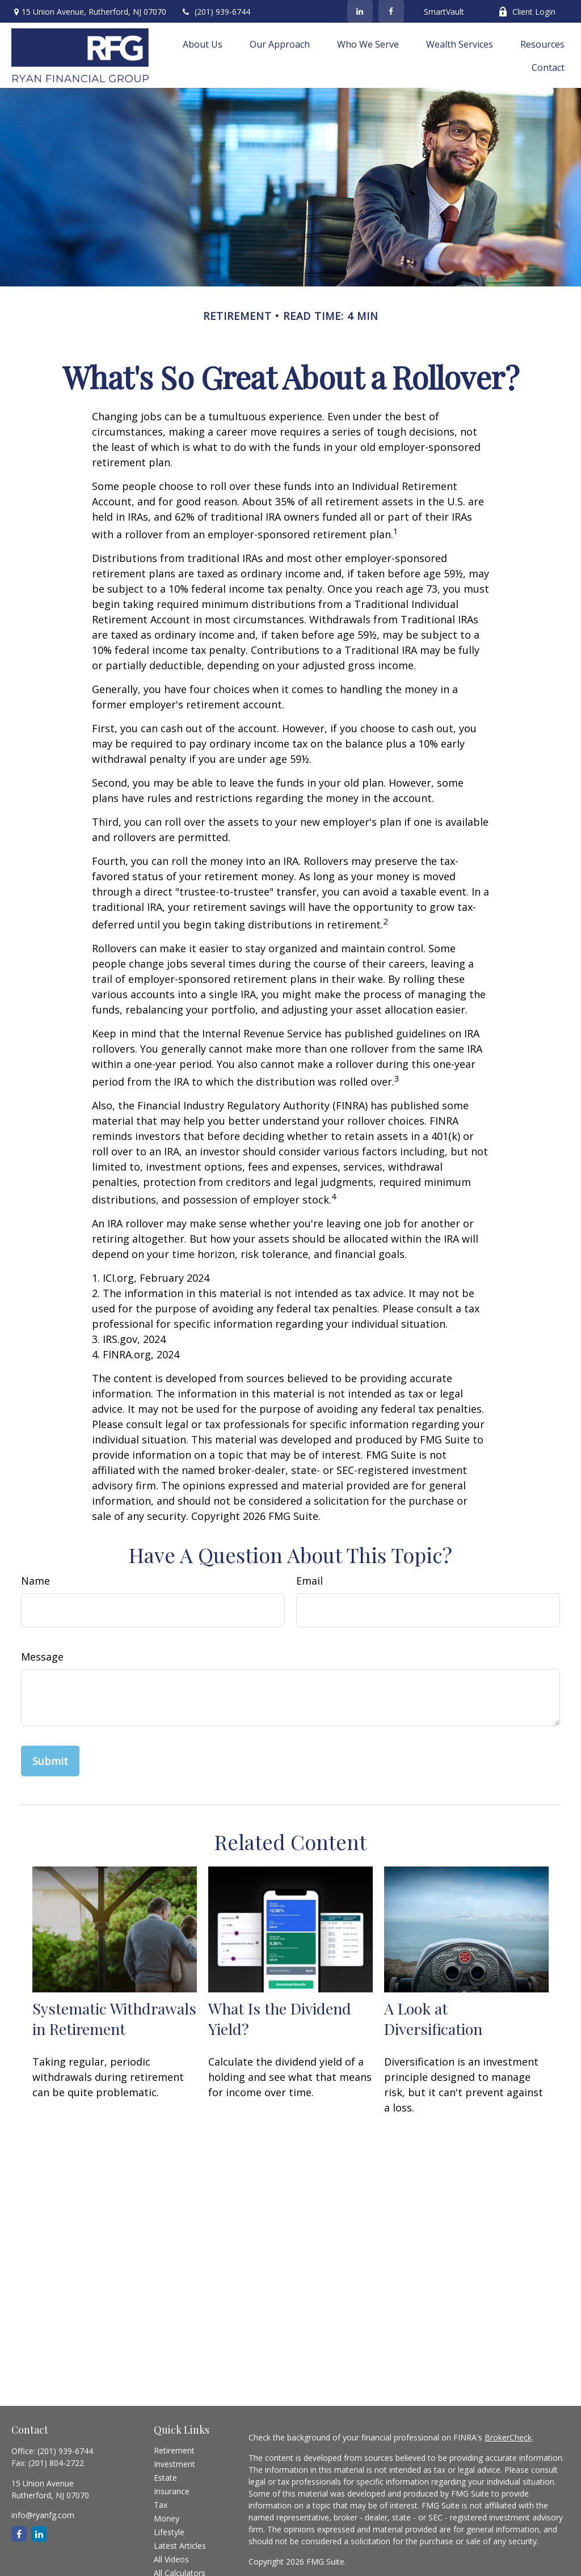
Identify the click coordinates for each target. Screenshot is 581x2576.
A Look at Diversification (433, 2018)
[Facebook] (391, 11)
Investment (174, 2464)
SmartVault (444, 11)
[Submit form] (50, 1761)
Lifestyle (169, 2532)
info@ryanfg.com (42, 2515)
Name (35, 1580)
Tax (160, 2504)
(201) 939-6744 (215, 11)
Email (309, 1580)
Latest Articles (180, 2545)
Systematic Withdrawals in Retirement (114, 2018)
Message (42, 1656)
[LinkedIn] (360, 11)
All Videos (171, 2559)
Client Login (526, 11)
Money (166, 2518)
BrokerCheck (508, 2437)
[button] (203, 44)
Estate (165, 2477)
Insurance (172, 2491)
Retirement (174, 2450)
